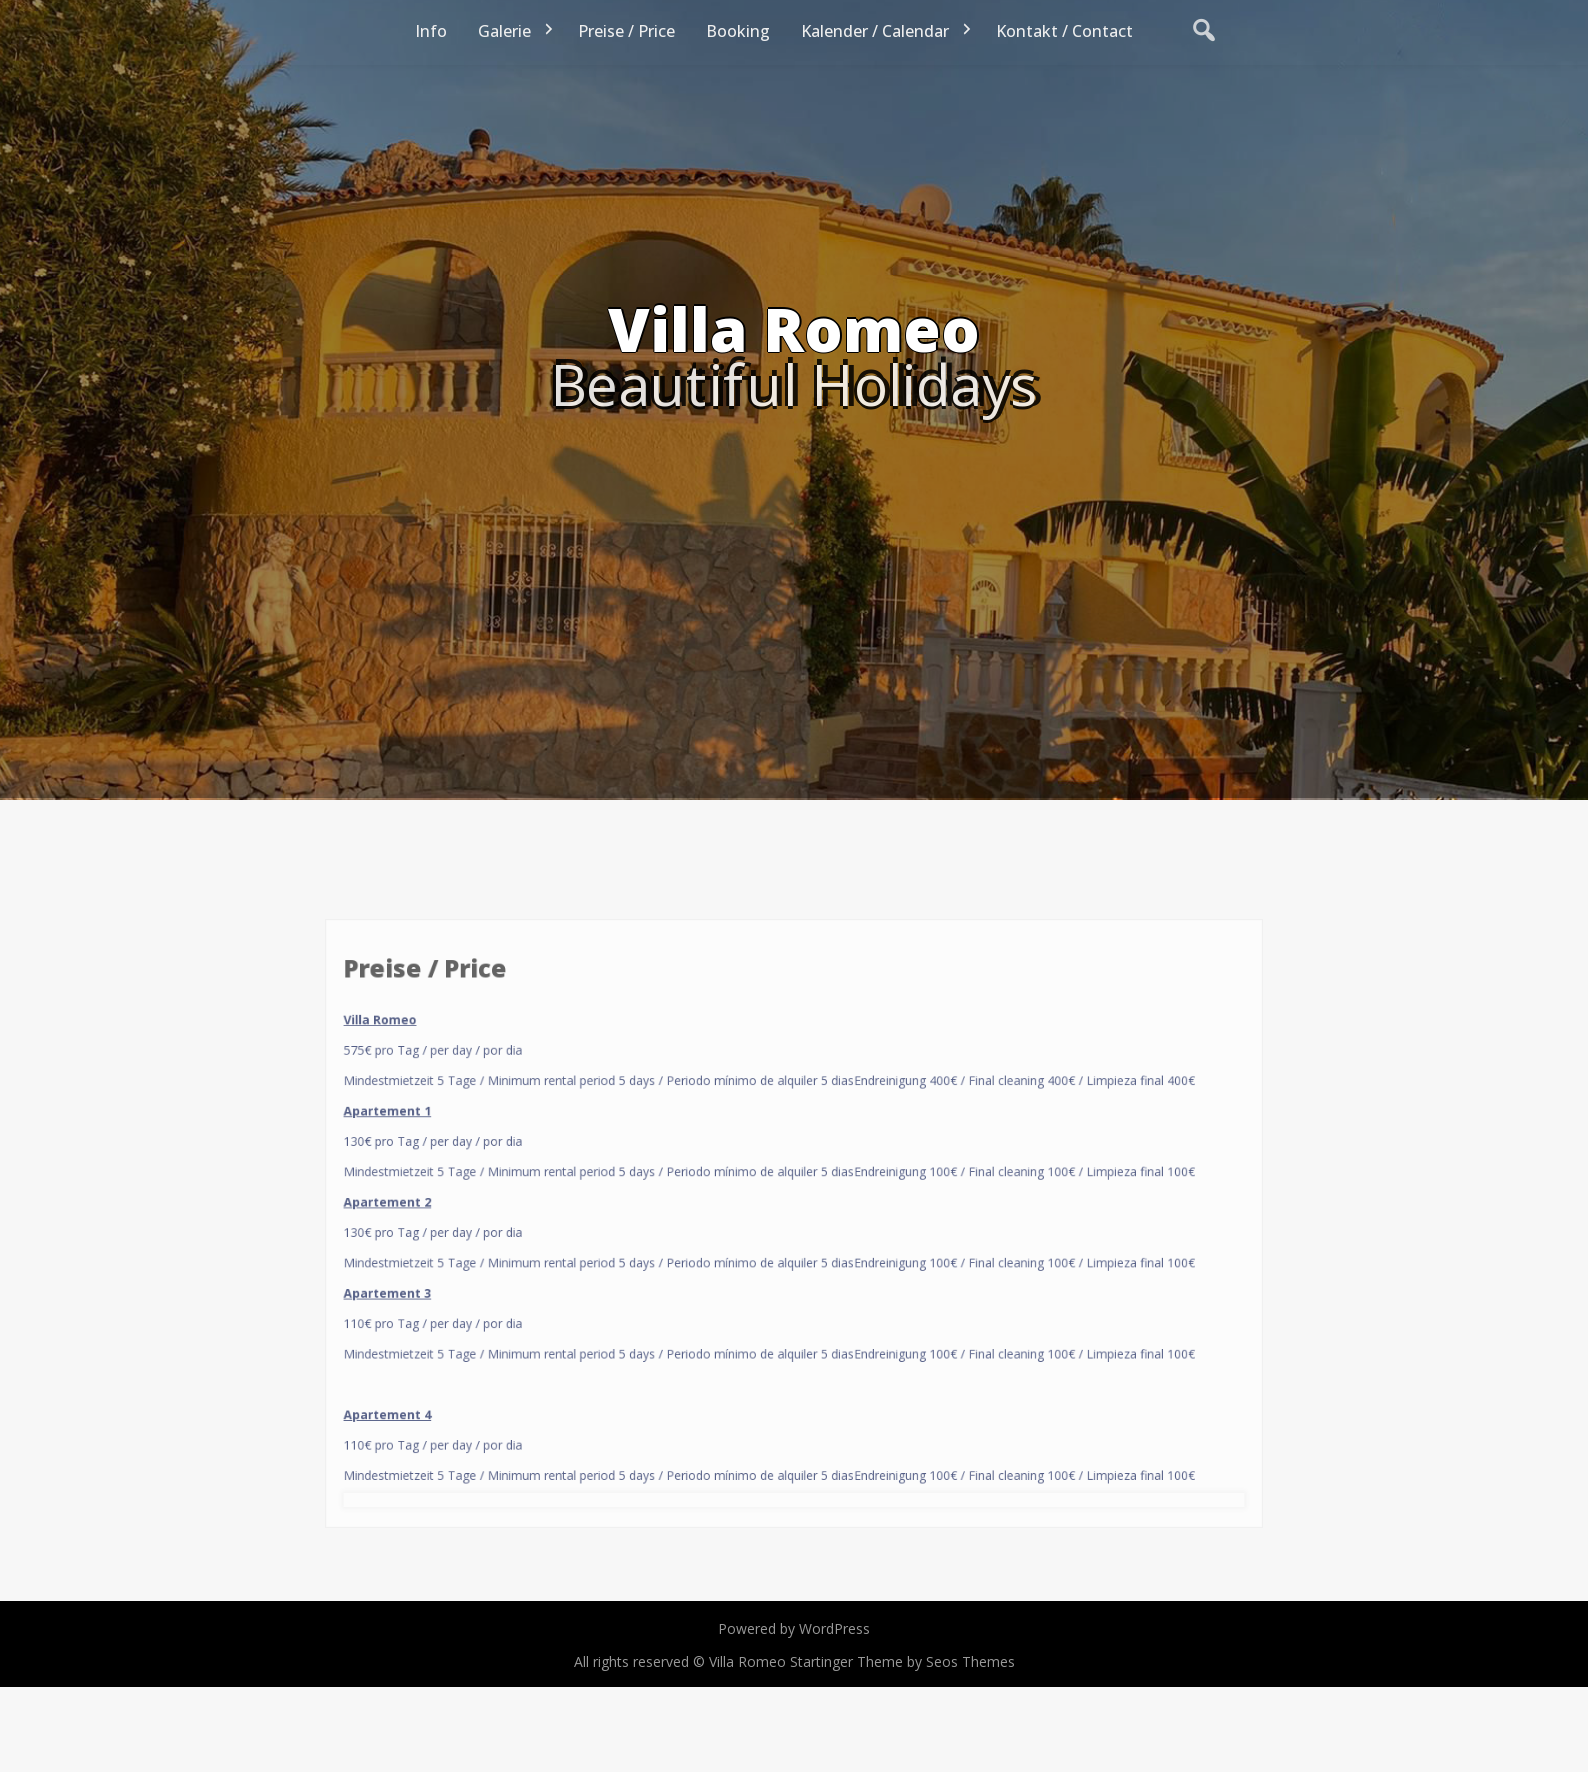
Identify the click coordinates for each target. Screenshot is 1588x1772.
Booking (738, 31)
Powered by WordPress (794, 1628)
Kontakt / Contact (1064, 31)
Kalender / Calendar (875, 31)
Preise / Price (626, 31)
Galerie (504, 31)
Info (431, 31)
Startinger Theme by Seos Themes (902, 1661)
